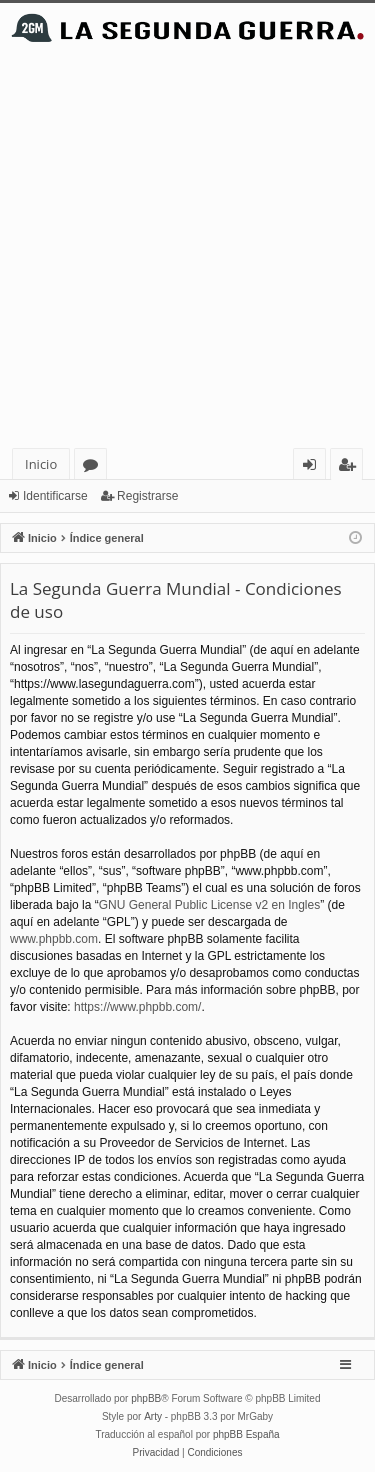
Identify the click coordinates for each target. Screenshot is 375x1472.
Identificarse (55, 496)
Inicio (41, 464)
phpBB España (246, 1434)
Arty (153, 1416)
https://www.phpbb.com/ (137, 1007)
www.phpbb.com (54, 939)
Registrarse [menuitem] (351, 467)
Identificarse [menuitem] (314, 467)
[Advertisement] (187, 250)
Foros (94, 467)
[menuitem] (156, 1453)
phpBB (146, 1398)
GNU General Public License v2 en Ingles (209, 905)
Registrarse (147, 496)
